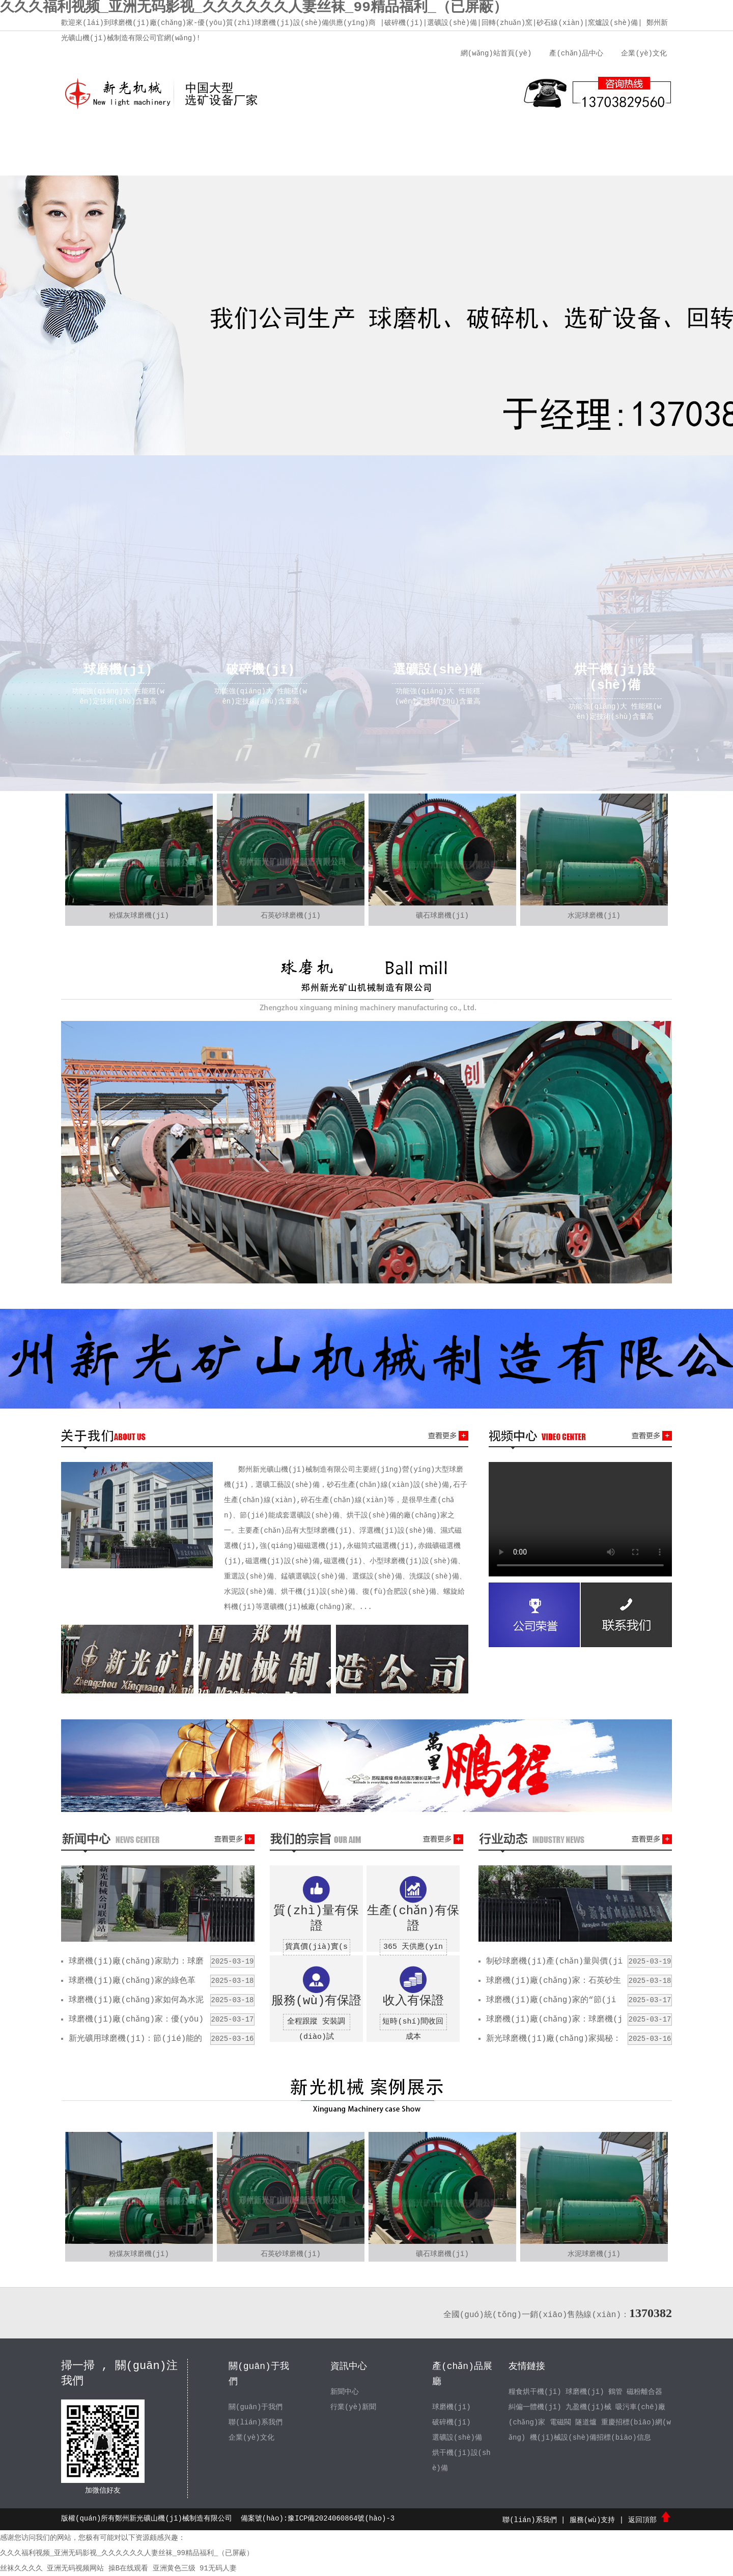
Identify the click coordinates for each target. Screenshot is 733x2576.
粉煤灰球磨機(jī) (139, 916)
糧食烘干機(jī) (535, 2392)
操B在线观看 (128, 2568)
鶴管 (615, 2392)
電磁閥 (560, 2422)
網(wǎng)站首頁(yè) (495, 53)
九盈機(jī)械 (588, 2407)
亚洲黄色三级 (174, 2568)
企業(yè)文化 (644, 53)
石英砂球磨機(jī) (291, 916)
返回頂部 (650, 2520)
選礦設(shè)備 (457, 2438)
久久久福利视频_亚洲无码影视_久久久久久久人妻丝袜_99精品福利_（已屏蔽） (126, 2553)
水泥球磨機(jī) (594, 916)
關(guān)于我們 (176, 137)
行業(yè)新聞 (353, 2407)
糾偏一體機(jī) (535, 2407)
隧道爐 (586, 2422)
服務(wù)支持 (481, 137)
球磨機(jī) (451, 2407)
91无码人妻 (218, 2568)
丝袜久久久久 (21, 2568)
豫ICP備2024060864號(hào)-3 (341, 2518)
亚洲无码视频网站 (75, 2568)
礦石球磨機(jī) (442, 916)
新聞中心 (328, 137)
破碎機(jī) (451, 2422)
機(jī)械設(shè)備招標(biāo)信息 (590, 2438)
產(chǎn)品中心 (576, 53)
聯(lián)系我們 (557, 137)
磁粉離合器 (644, 2392)
